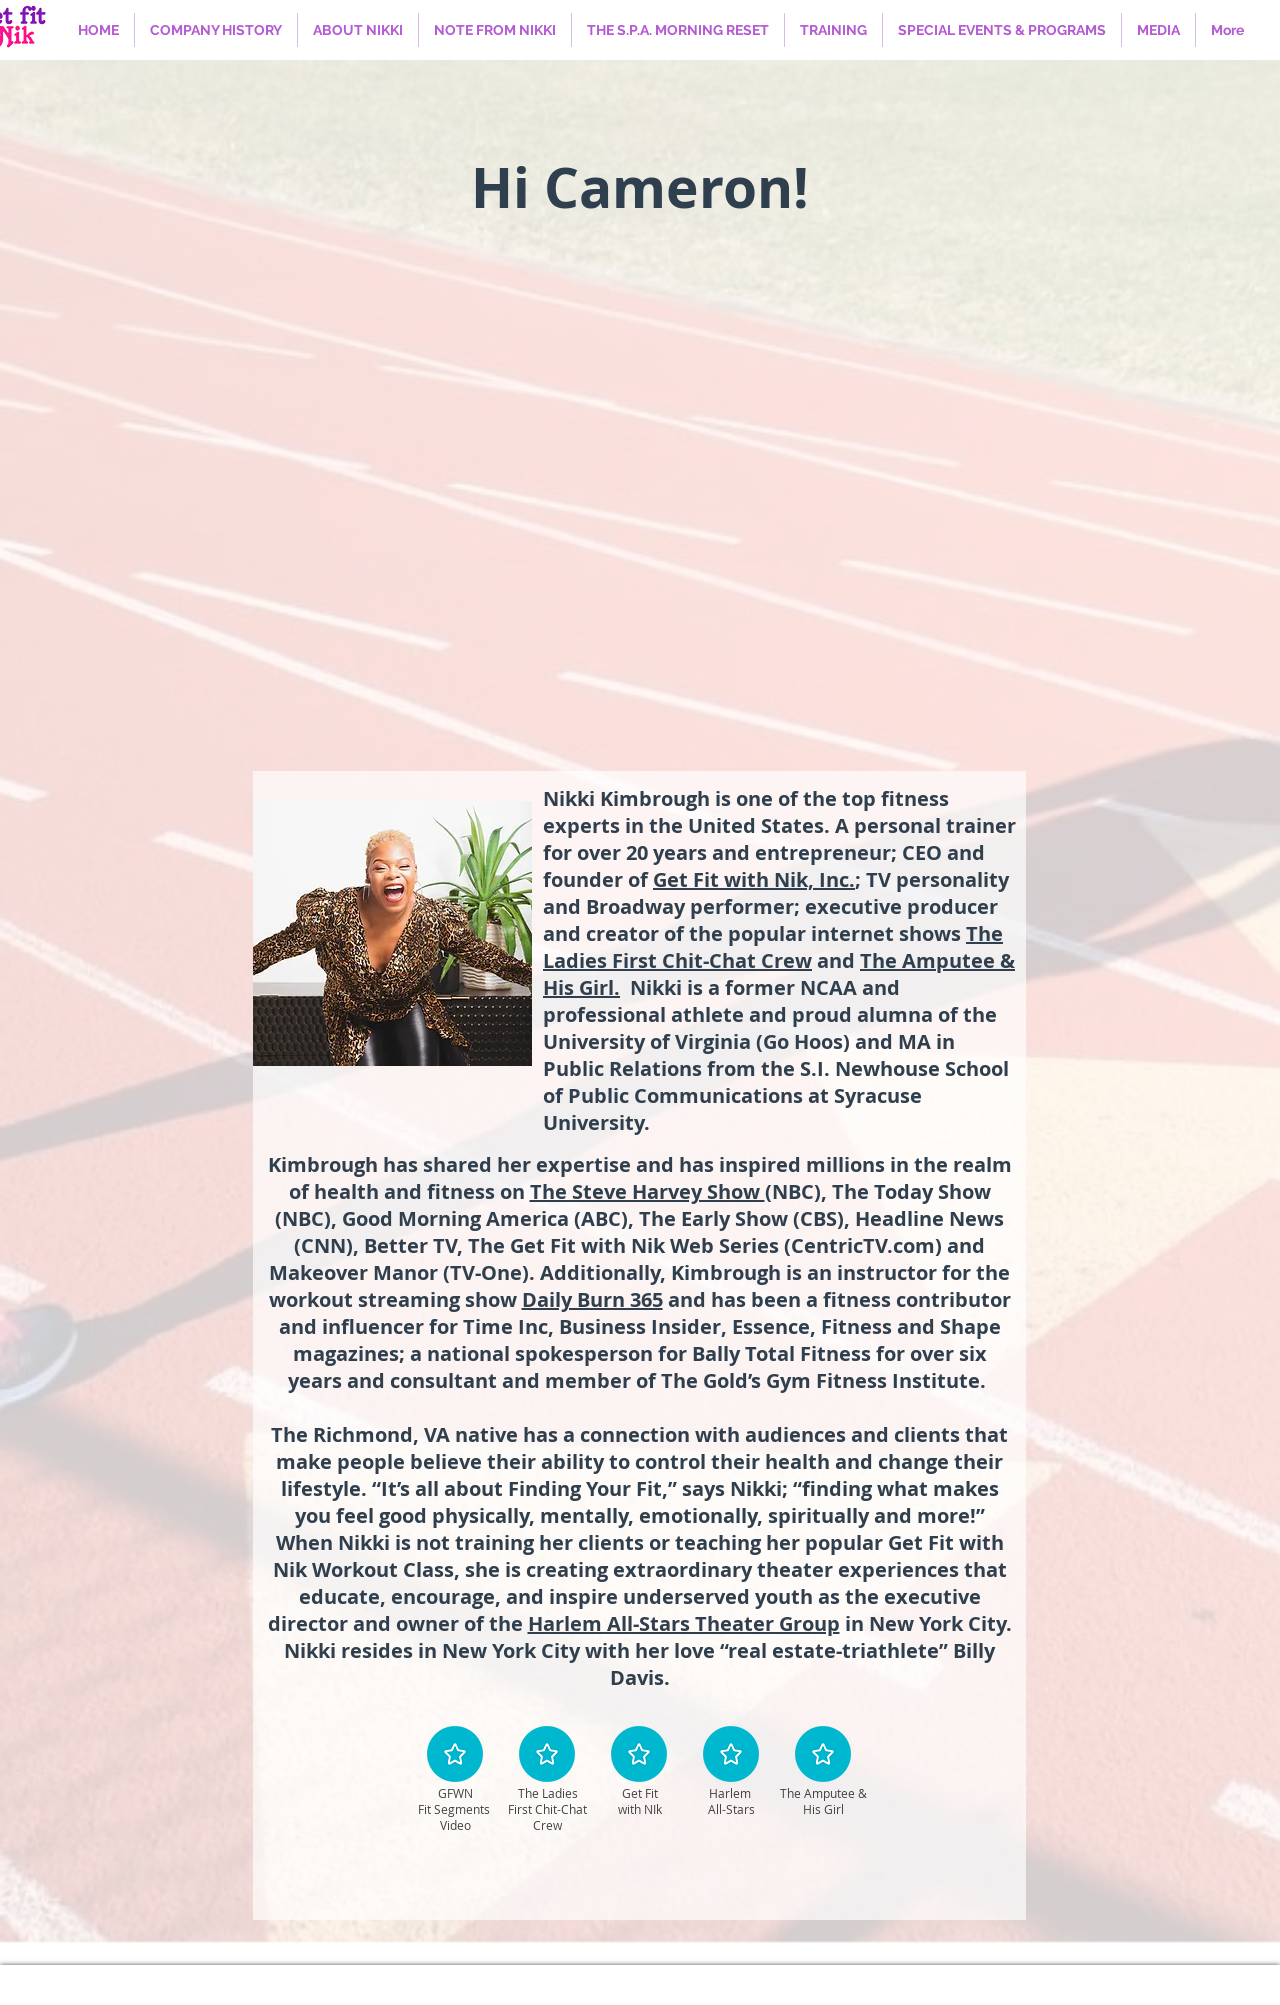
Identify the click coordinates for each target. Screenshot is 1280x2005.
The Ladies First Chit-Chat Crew (773, 947)
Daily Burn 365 (592, 1299)
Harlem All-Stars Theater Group (684, 1623)
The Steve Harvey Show (647, 1191)
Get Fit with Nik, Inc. (754, 879)
